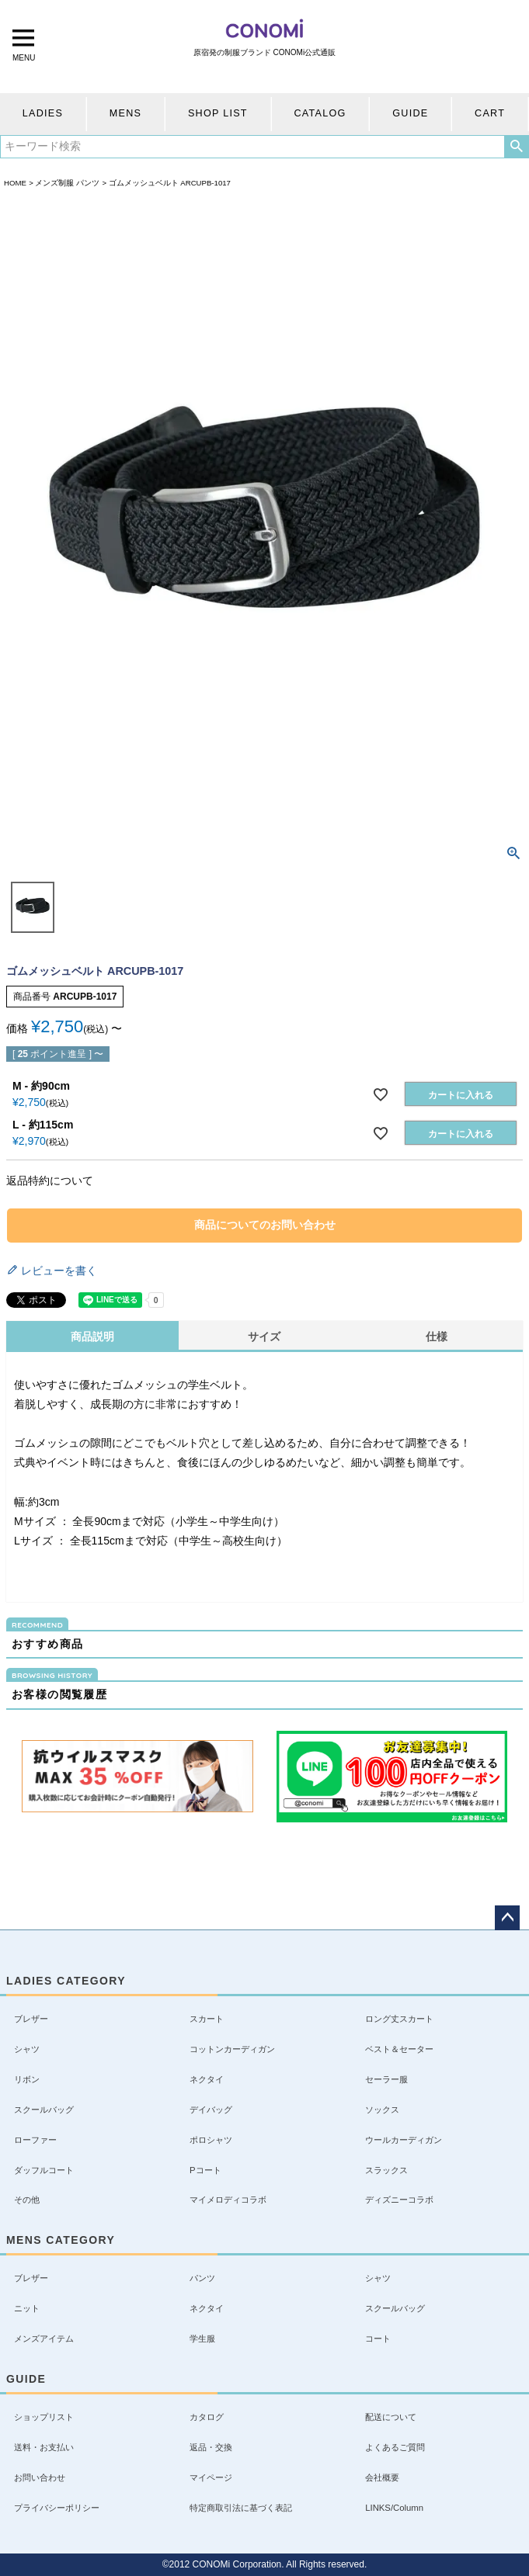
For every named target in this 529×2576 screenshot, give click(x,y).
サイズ (264, 1336)
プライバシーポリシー (56, 2507)
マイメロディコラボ (228, 2199)
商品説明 (92, 1336)
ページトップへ (507, 1917)
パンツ (202, 2278)
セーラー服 (386, 2079)
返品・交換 (211, 2447)
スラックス (386, 2170)
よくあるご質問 (395, 2447)
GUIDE (410, 113)
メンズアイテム (44, 2338)
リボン (27, 2079)
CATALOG (320, 113)
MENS (125, 113)
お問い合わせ (39, 2477)
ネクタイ (207, 2079)
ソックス (382, 2109)
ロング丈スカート (399, 2018)
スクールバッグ (44, 2109)
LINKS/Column (394, 2507)
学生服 (202, 2338)
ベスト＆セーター (399, 2049)
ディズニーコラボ (399, 2199)
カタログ (207, 2417)
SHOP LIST (218, 113)
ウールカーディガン (403, 2139)
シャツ (27, 2049)
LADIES (43, 113)
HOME (15, 183)
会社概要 (382, 2477)
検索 (516, 147)
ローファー (35, 2139)
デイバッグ (211, 2109)
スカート (207, 2018)
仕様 (436, 1336)
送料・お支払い (44, 2447)
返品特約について (49, 1180)
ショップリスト (44, 2417)
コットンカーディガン (232, 2049)
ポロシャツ (211, 2139)
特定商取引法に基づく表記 (241, 2507)
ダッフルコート (44, 2170)
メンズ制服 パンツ (67, 183)
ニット (27, 2308)
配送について (390, 2417)
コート (378, 2338)
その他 (27, 2199)
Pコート (205, 2170)
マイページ (211, 2477)
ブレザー (31, 2018)
